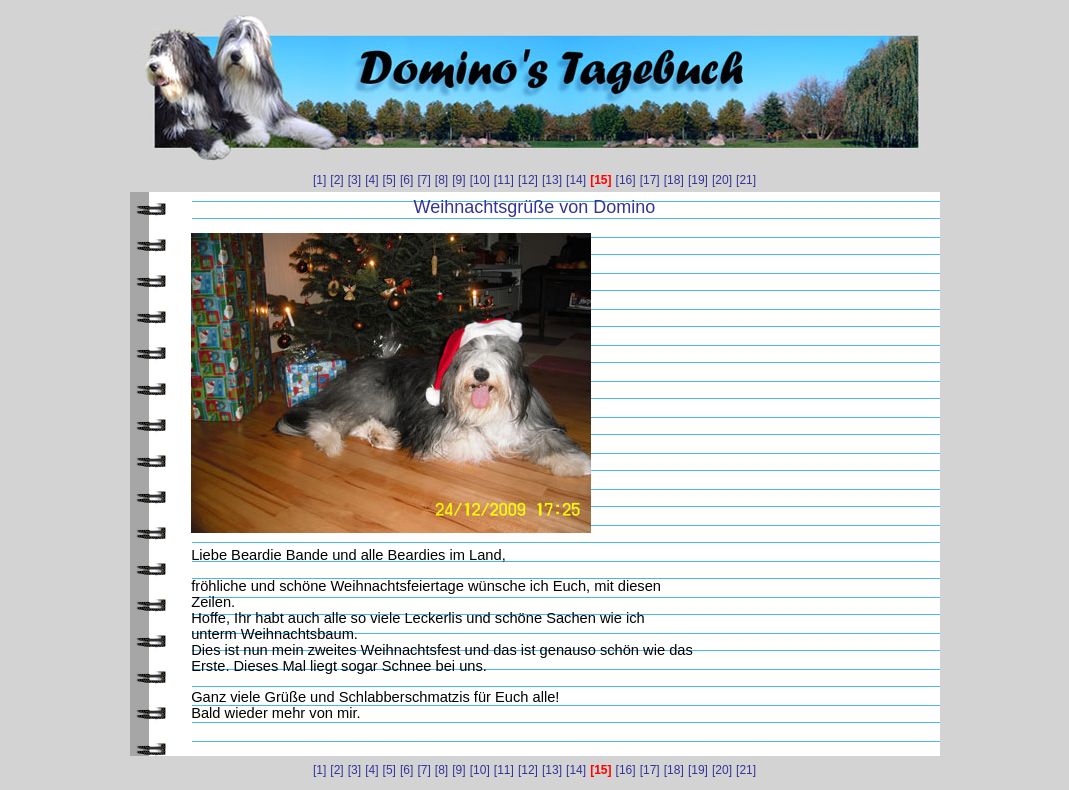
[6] (406, 180)
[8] (441, 180)
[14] (576, 180)
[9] (458, 180)
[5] (389, 180)
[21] (746, 180)
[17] (650, 180)
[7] (423, 180)
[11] (504, 180)
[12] (528, 180)
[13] (552, 180)
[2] (336, 180)
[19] (698, 180)
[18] (674, 180)
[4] (371, 180)
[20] (722, 180)
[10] (480, 180)
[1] (319, 180)
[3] (354, 180)
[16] (626, 180)
